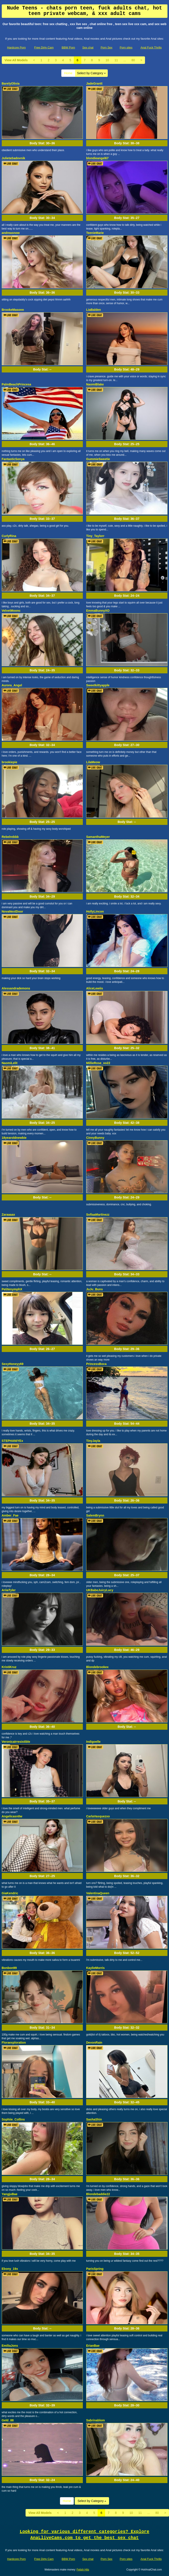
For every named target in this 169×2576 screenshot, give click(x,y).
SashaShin (94, 2119)
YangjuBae (10, 2194)
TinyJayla (93, 1441)
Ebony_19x (10, 2268)
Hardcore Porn (16, 47)
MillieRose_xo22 (98, 1063)
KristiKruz (9, 1667)
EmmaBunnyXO (98, 610)
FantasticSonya (13, 459)
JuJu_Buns (94, 1289)
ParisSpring (95, 2268)
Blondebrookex (97, 1667)
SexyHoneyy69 (13, 1364)
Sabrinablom (95, 2420)
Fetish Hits (83, 2569)
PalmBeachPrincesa (16, 384)
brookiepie (9, 762)
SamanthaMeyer (98, 837)
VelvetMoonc (11, 610)
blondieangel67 (97, 158)
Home (68, 73)
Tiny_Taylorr (95, 536)
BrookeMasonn (13, 309)
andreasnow (11, 233)
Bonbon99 (9, 1968)
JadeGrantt (94, 83)
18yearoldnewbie (14, 1137)
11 (116, 60)
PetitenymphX (12, 1289)
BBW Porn (68, 47)
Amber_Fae (10, 1515)
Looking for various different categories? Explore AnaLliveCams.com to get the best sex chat (84, 2535)
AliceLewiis (94, 988)
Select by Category (91, 73)
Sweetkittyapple (98, 685)
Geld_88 (8, 2420)
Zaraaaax (8, 1214)
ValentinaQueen (97, 1893)
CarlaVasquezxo (98, 1816)
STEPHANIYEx (12, 1441)
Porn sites (126, 47)
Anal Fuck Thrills (151, 47)
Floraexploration (14, 2042)
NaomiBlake (95, 384)
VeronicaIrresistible (16, 1741)
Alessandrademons (16, 988)
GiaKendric (10, 1893)
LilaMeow (93, 762)
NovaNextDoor (12, 911)
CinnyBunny (95, 1137)
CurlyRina (9, 536)
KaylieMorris (95, 1968)
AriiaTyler (9, 1590)
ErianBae (93, 2345)
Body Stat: (42, 143)
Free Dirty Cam (44, 47)
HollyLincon (95, 911)
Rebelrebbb (10, 837)
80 (133, 60)
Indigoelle (93, 1741)
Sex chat (88, 47)
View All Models (16, 60)
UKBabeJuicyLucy (99, 1590)
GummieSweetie (98, 459)
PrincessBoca (96, 1364)
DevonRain (94, 2042)
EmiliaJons (10, 2345)
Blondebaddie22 (98, 2194)
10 (107, 60)
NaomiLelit (10, 1063)
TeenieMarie (95, 233)
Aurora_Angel (12, 685)
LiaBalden (93, 309)
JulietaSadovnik (13, 158)
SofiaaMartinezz (98, 1214)
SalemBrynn (95, 1515)
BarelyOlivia (11, 83)
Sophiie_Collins (13, 2119)
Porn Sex (106, 47)
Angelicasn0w (12, 1816)
